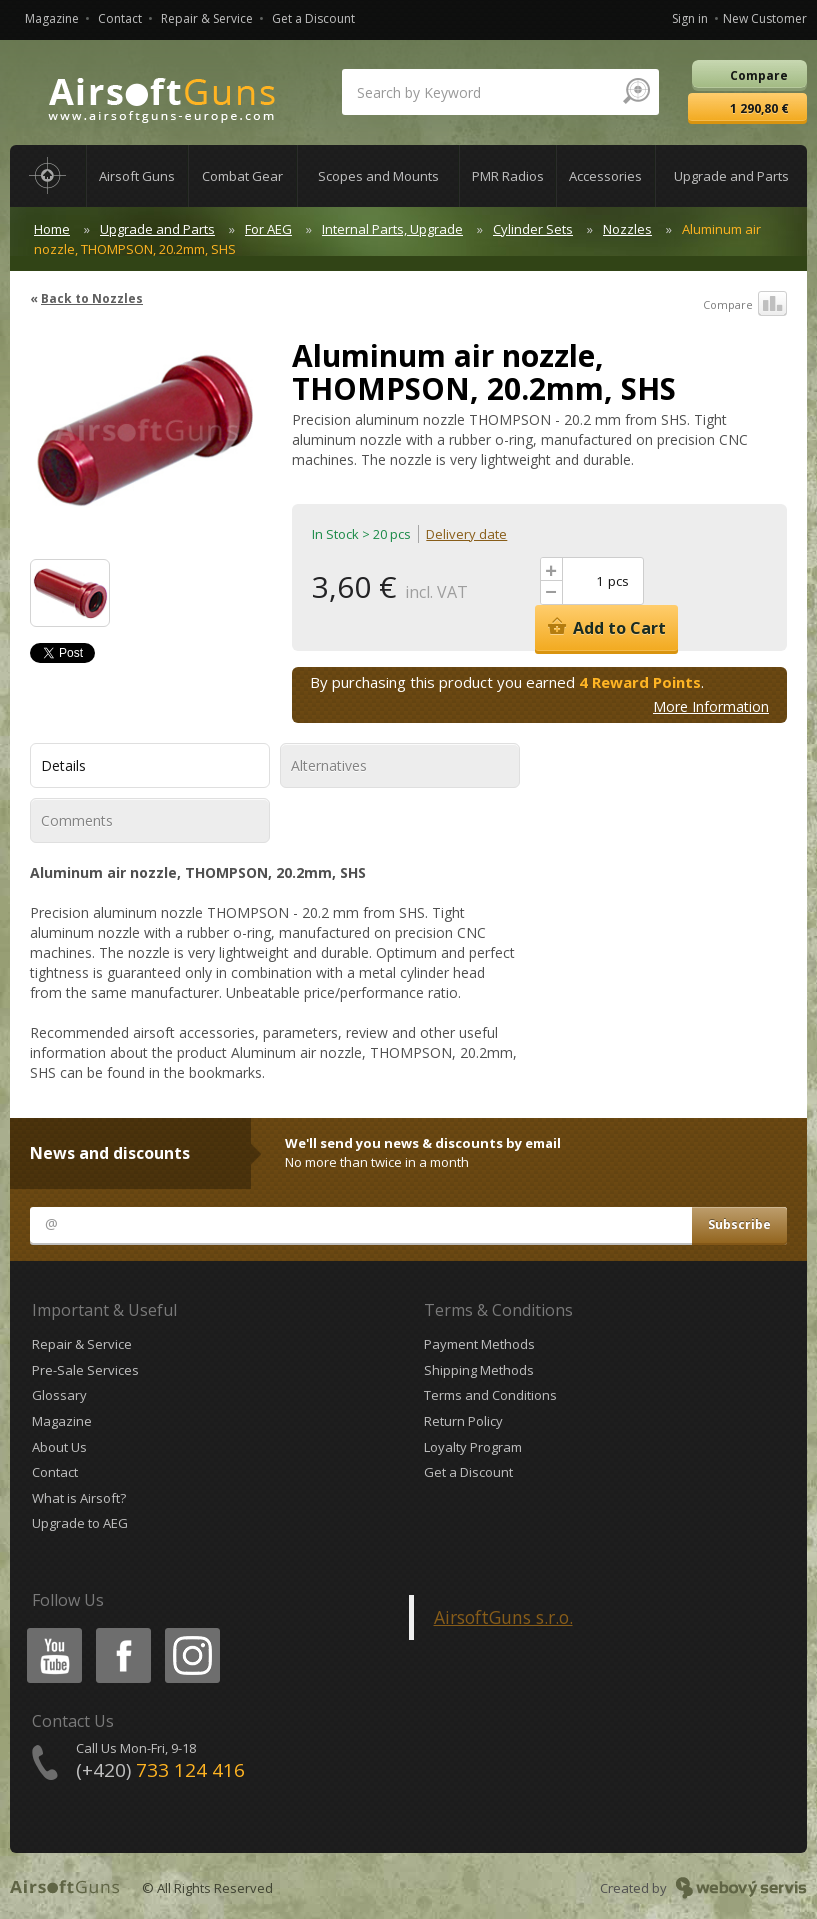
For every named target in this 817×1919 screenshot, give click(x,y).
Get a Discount (313, 18)
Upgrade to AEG (80, 1523)
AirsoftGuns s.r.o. (503, 1617)
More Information (711, 706)
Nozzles (627, 229)
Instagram (191, 1631)
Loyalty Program (473, 1447)
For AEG (268, 229)
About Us (59, 1447)
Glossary (59, 1395)
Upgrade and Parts (157, 229)
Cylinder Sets (533, 229)
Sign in (690, 18)
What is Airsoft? (79, 1498)
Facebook (121, 1631)
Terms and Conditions (490, 1395)
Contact (120, 18)
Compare (745, 305)
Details (63, 765)
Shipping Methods (479, 1370)
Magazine (52, 18)
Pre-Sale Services (85, 1370)
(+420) (160, 1770)
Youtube (48, 1631)
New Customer (765, 18)
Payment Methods (479, 1344)
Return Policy (463, 1421)
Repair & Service (207, 18)
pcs (618, 581)
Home (52, 229)
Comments (77, 820)
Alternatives (329, 765)
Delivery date (466, 534)
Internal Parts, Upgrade (392, 229)
